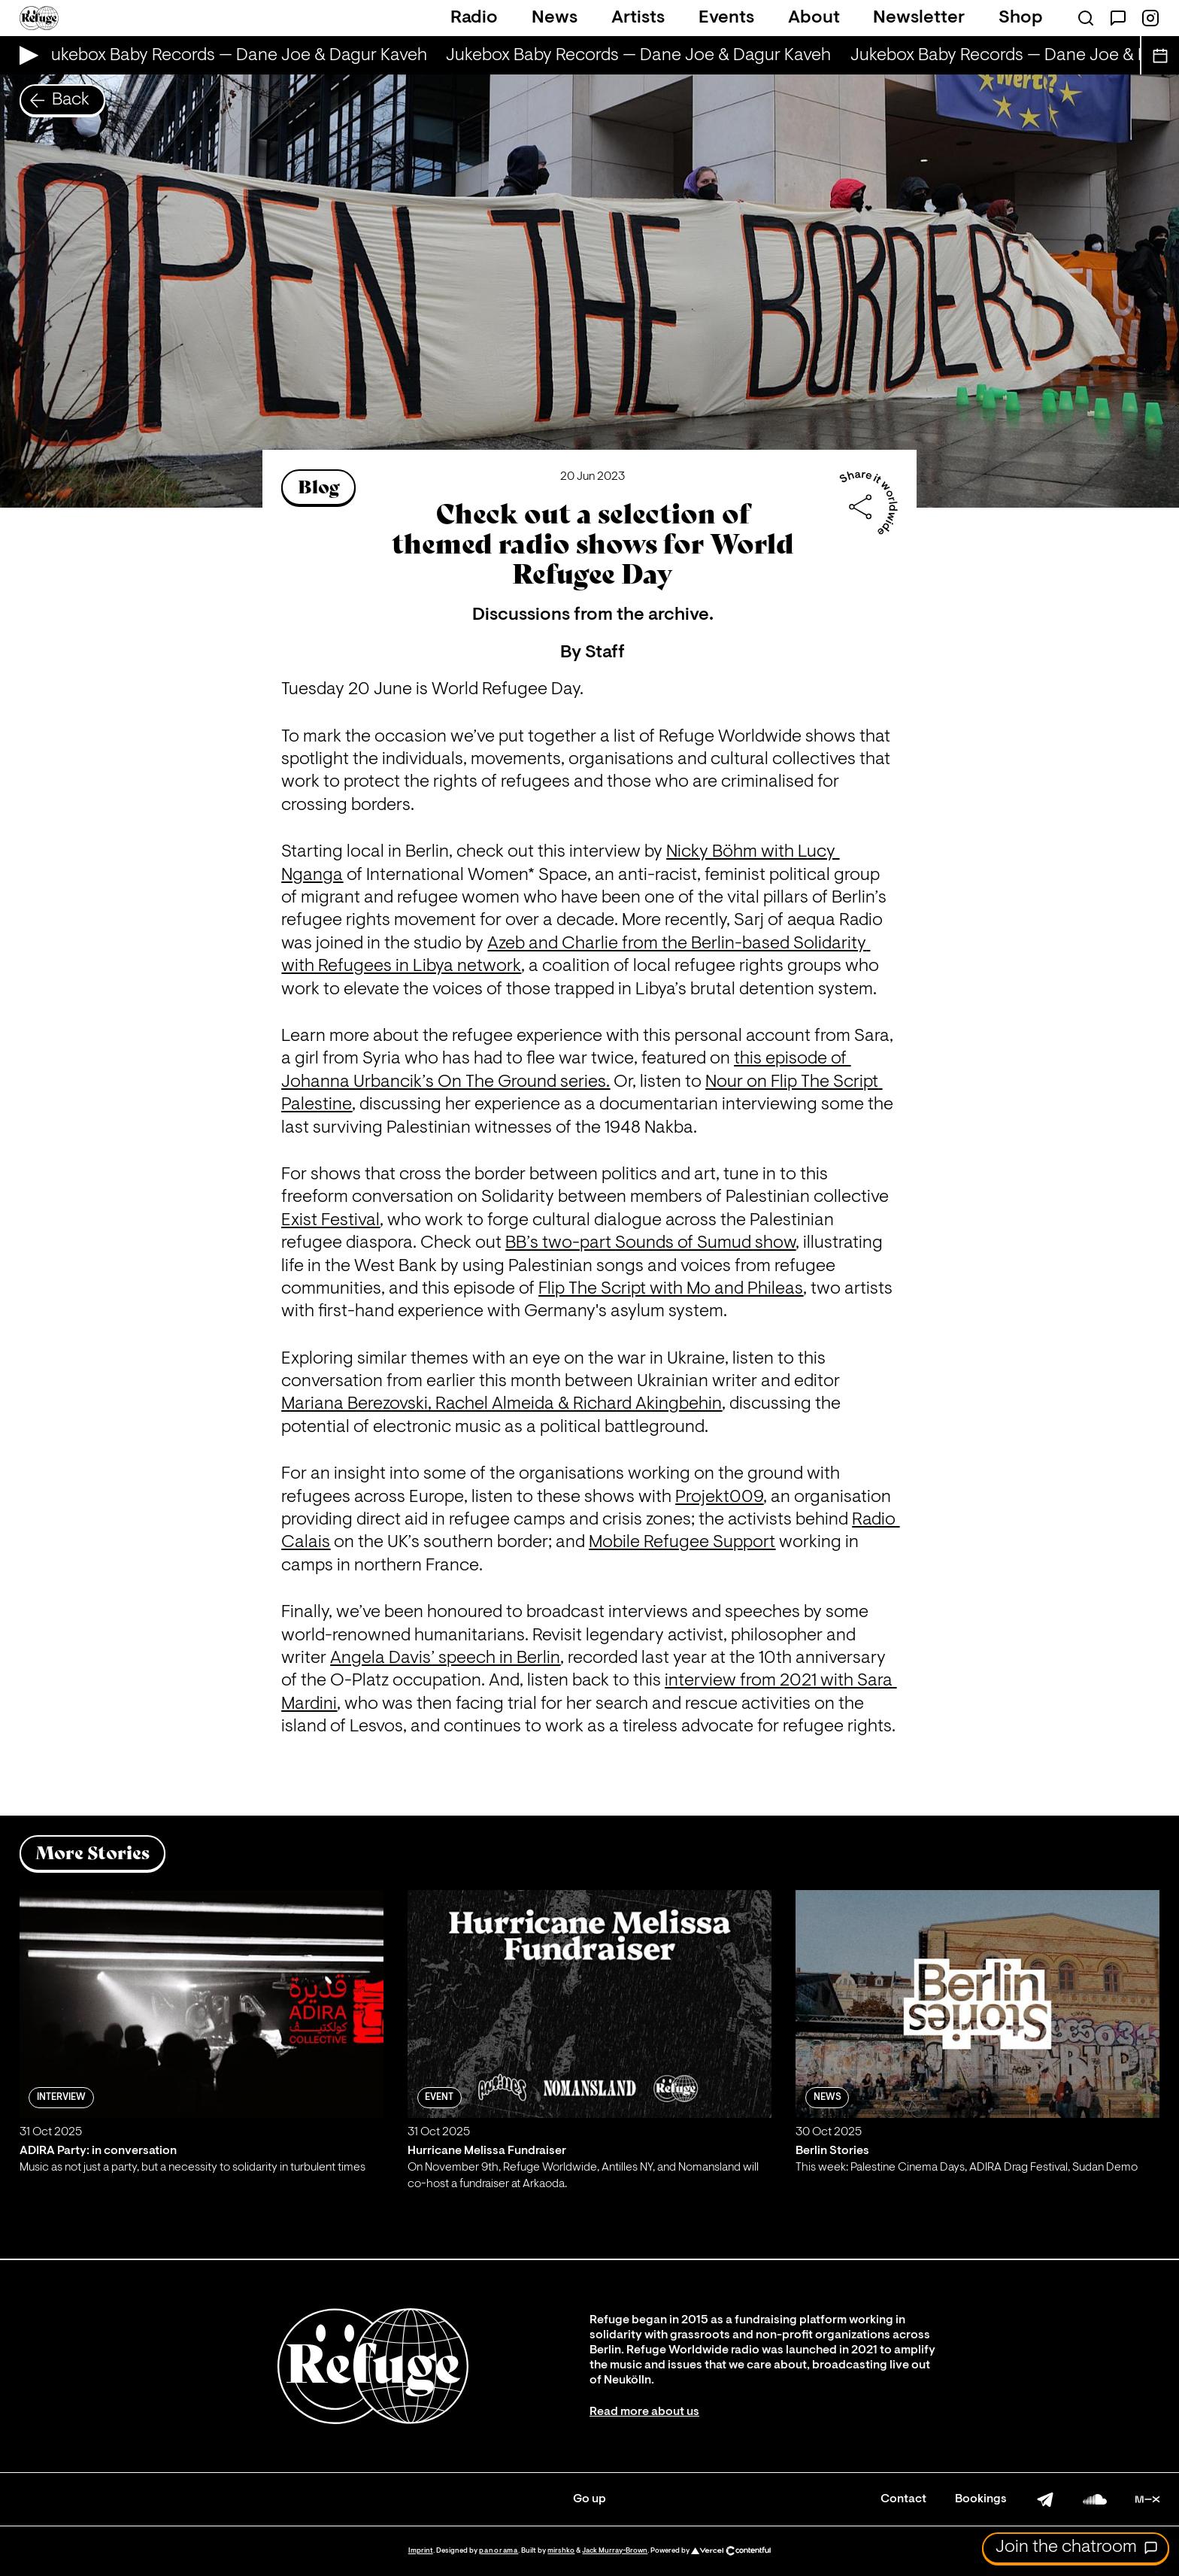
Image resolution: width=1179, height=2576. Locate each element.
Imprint (420, 2550)
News (554, 18)
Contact (903, 2499)
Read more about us (644, 2412)
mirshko (560, 2550)
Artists (638, 18)
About (814, 18)
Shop (1021, 18)
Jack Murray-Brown (614, 2550)
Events (726, 18)
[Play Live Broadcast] (25, 55)
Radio (474, 18)
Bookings (981, 2499)
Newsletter (919, 18)
